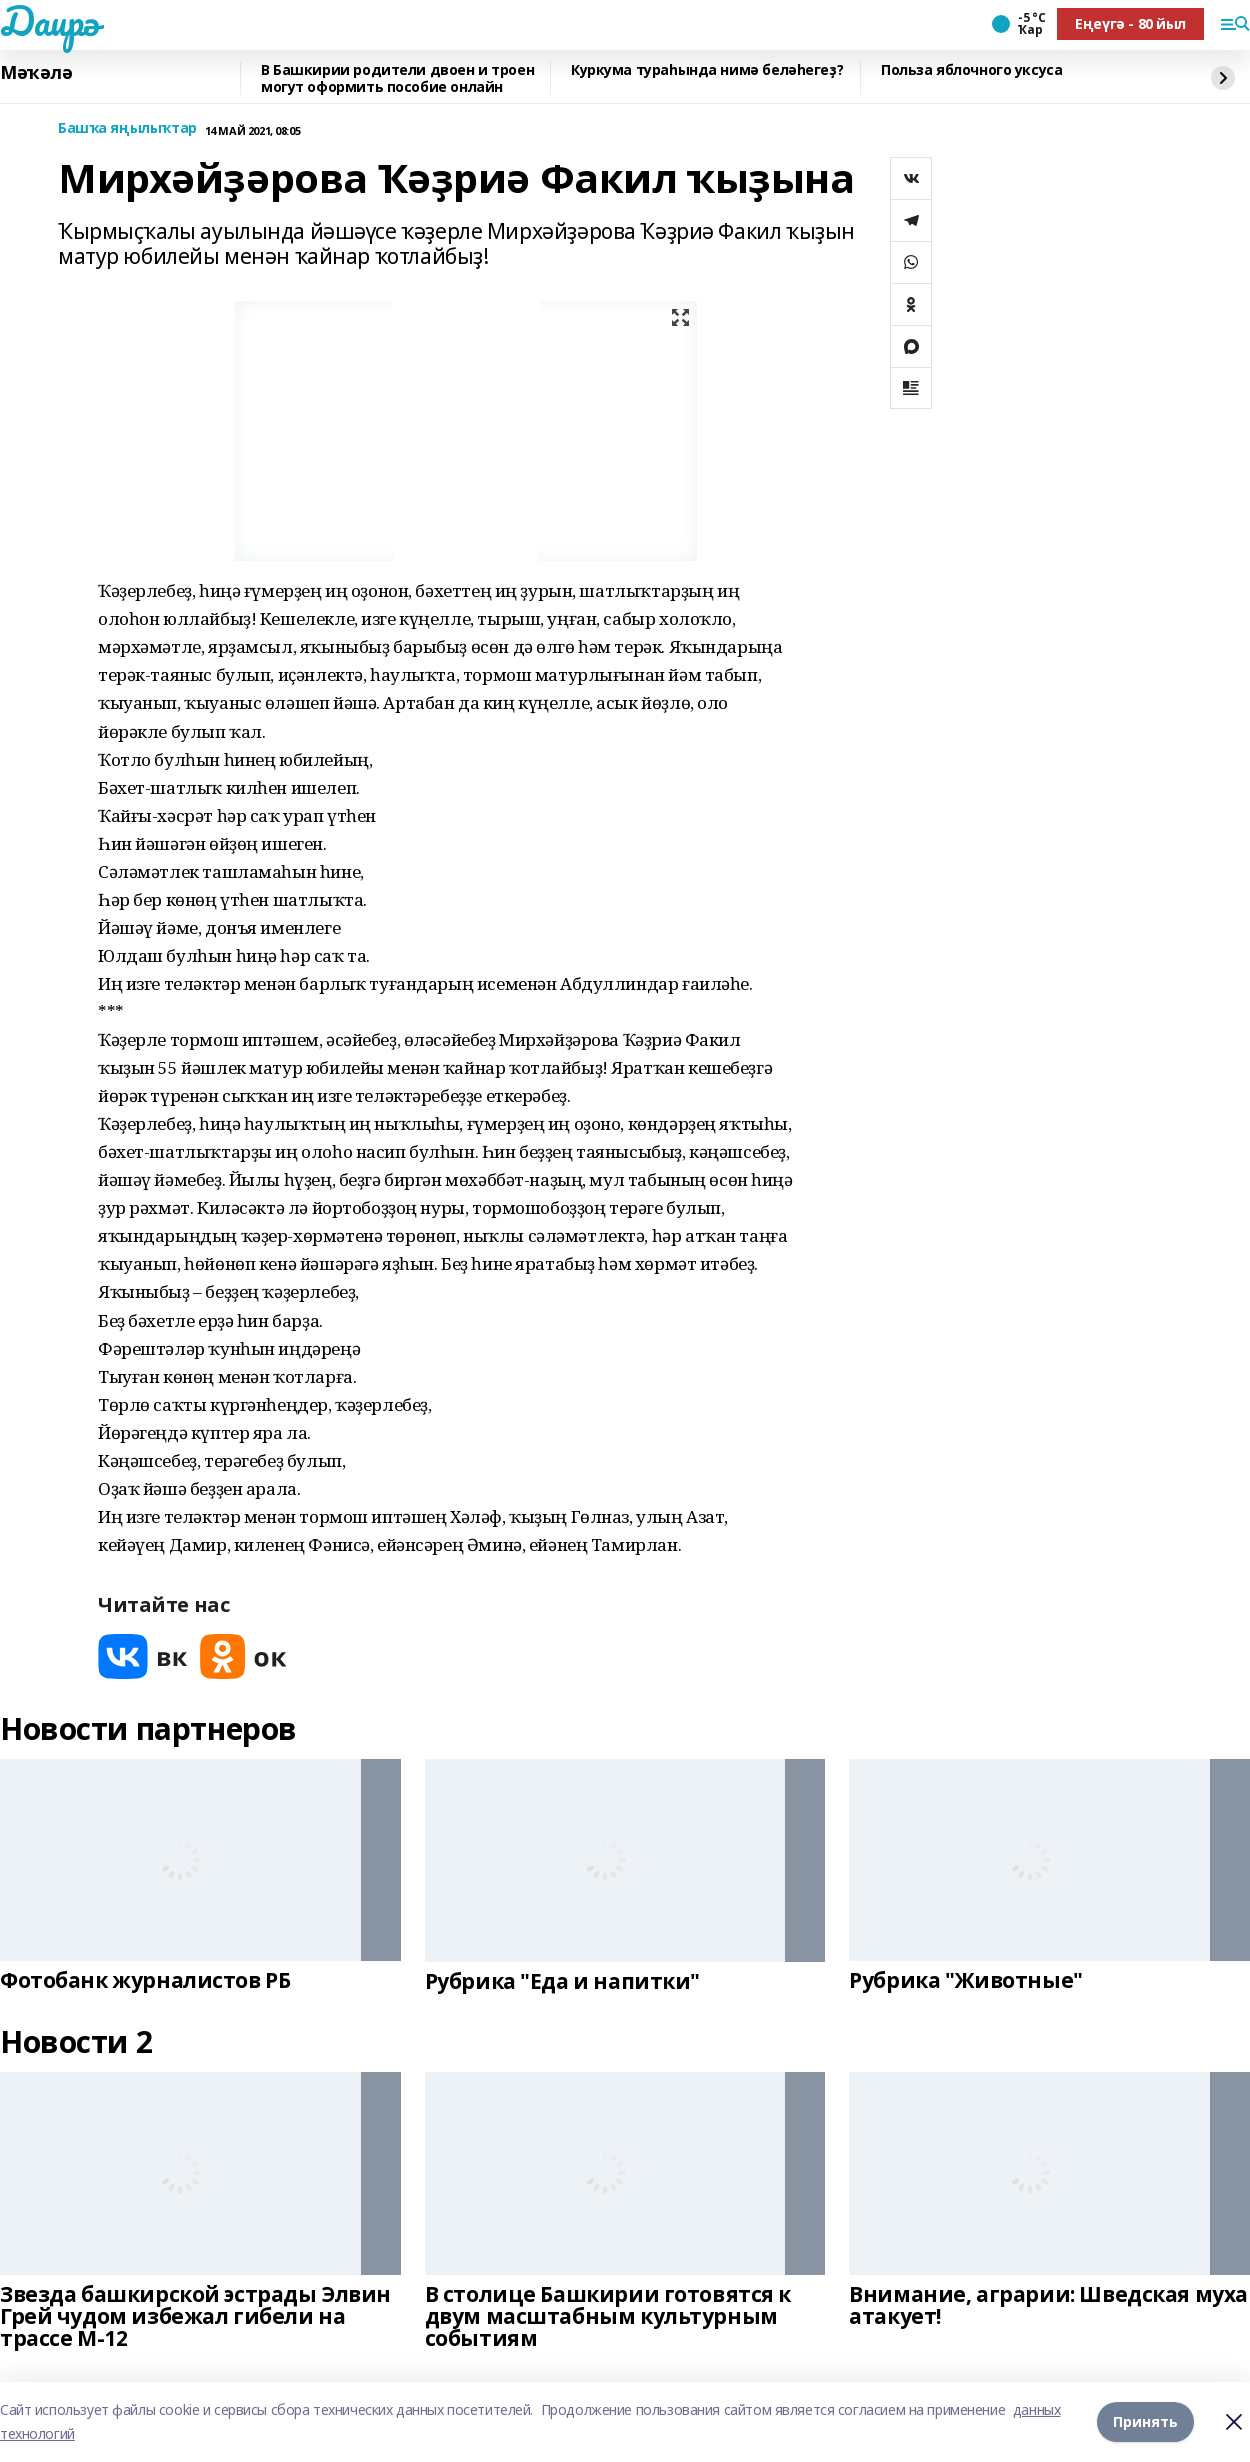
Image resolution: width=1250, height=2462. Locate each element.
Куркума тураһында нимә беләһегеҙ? (707, 70)
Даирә (49, 21)
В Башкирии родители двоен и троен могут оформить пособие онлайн (397, 78)
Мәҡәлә (36, 73)
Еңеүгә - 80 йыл (1130, 23)
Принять (1145, 2421)
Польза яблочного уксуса (971, 70)
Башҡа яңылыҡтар (127, 128)
